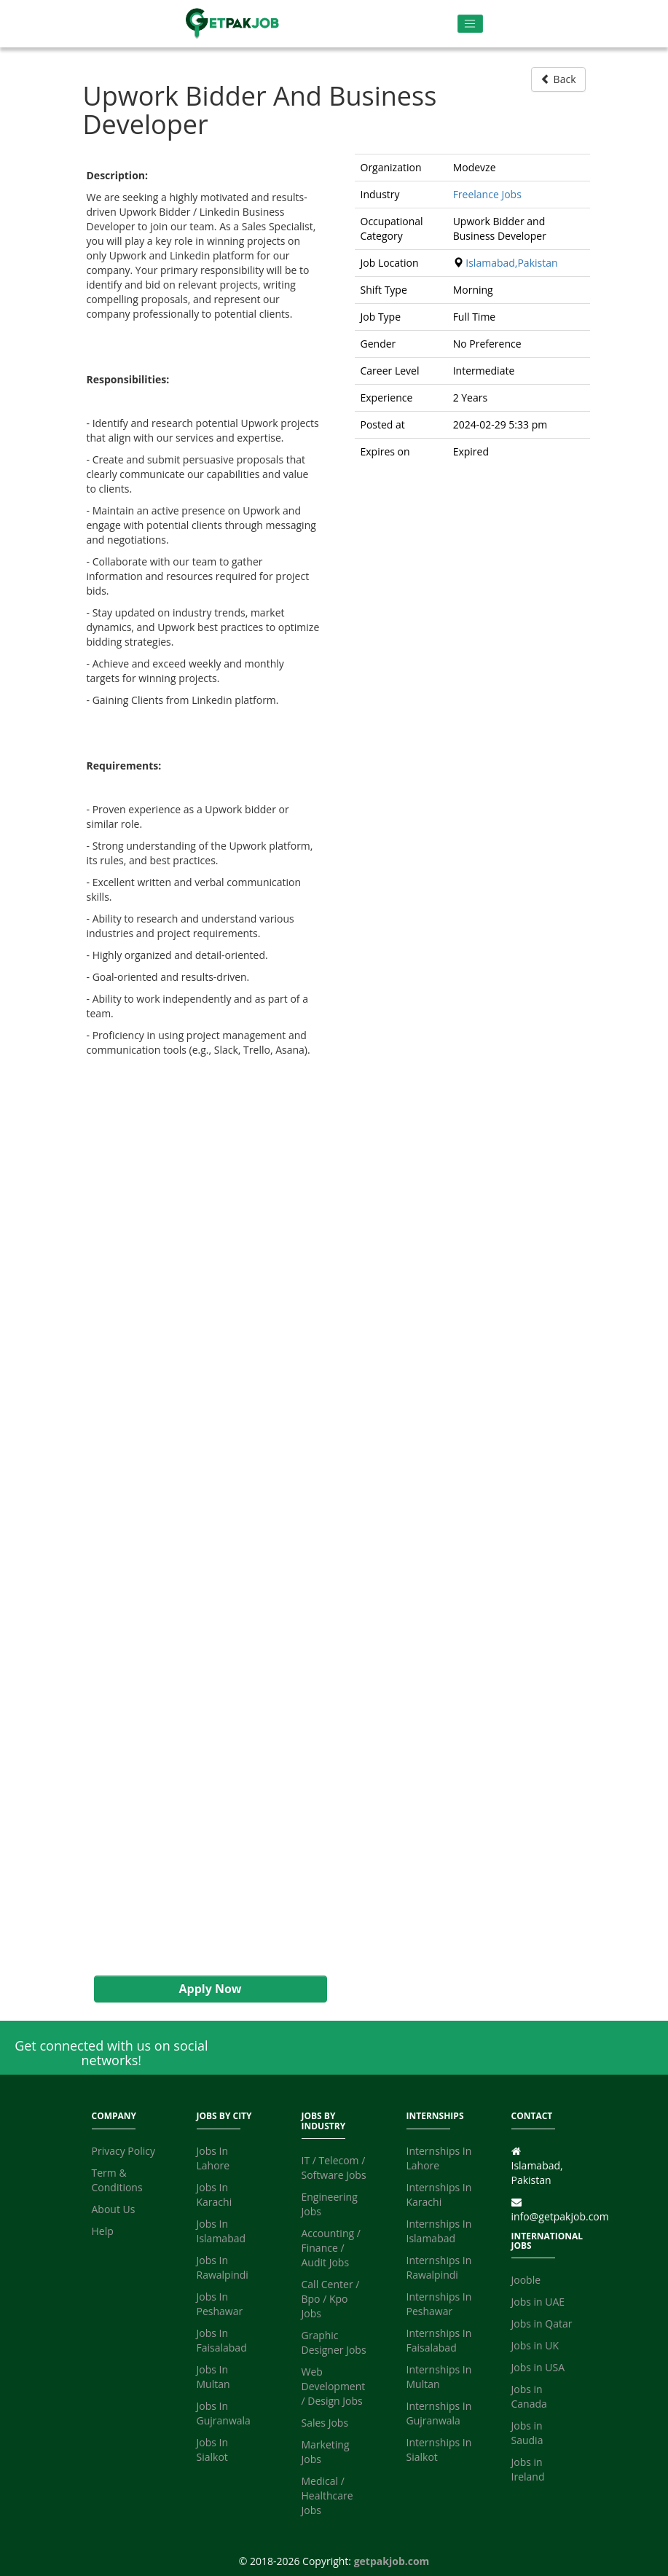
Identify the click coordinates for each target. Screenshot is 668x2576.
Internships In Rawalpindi (439, 2267)
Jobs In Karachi (214, 2194)
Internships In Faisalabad (439, 2340)
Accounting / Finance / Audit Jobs (331, 2247)
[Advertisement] (203, 1538)
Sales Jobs (325, 2423)
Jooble (526, 2280)
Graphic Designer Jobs (334, 2342)
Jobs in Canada (529, 2396)
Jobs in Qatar (542, 2323)
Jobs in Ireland (528, 2469)
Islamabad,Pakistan (511, 263)
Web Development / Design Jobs (334, 2386)
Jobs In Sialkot (213, 2449)
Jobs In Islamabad (221, 2231)
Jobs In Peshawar (220, 2304)
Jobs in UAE (538, 2302)
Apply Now (209, 1989)
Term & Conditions (117, 2180)
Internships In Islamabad (439, 2231)
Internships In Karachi (439, 2194)
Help (103, 2231)
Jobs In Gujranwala (224, 2413)
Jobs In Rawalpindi (222, 2267)
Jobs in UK (535, 2345)
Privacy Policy (123, 2151)
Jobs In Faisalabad (222, 2340)
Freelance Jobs (487, 194)
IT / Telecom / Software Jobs (334, 2167)
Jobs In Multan (213, 2376)
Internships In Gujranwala (439, 2413)
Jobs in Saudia (527, 2433)
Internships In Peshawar (439, 2304)
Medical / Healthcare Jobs (327, 2495)
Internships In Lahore (439, 2158)
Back (558, 79)
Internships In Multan (439, 2376)
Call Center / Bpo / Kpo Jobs (331, 2298)
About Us (113, 2209)
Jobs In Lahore (213, 2158)
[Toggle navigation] (470, 24)
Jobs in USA (538, 2367)
